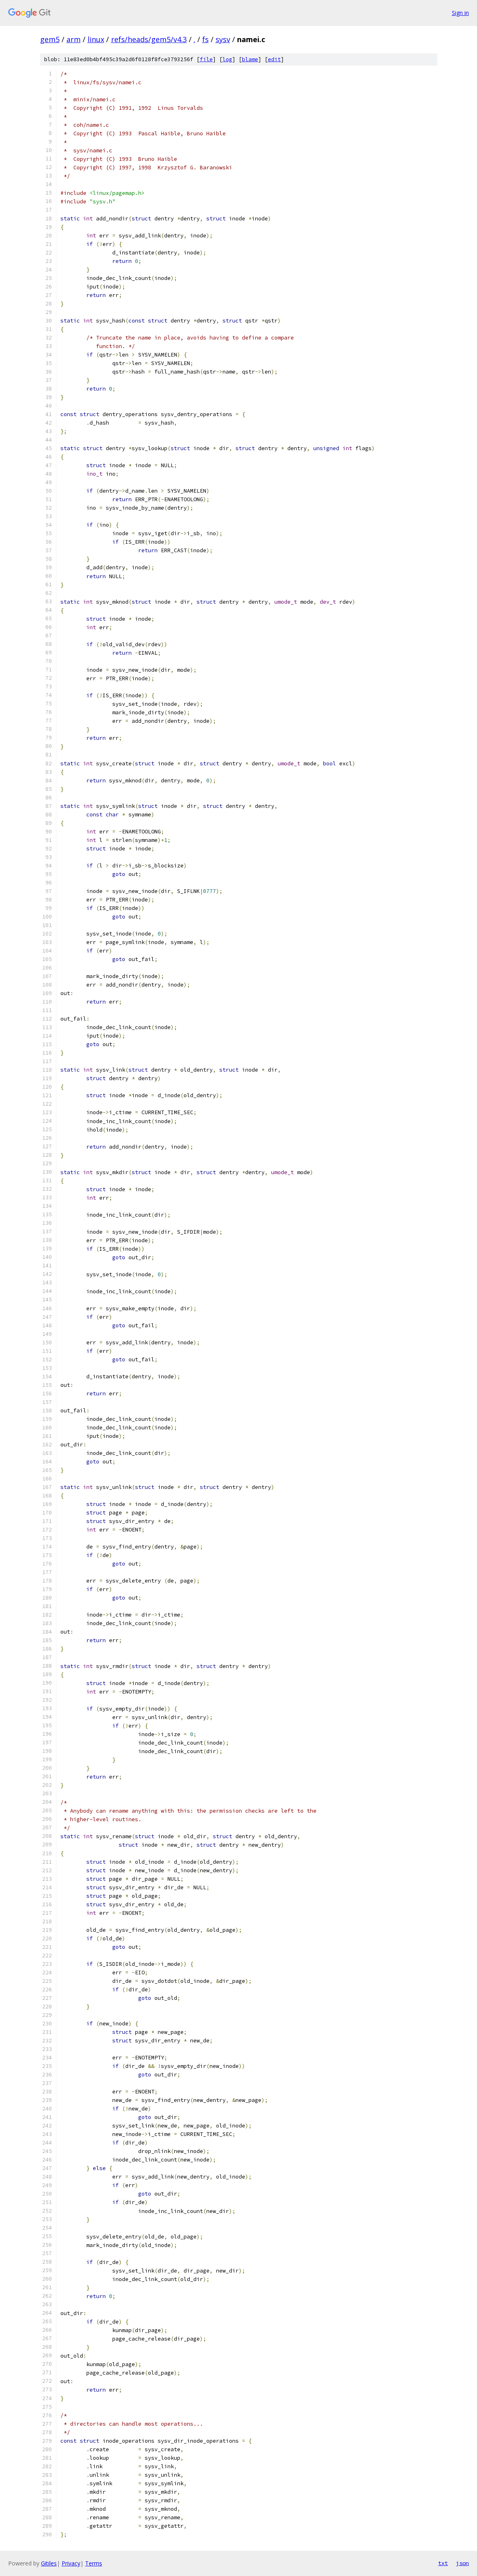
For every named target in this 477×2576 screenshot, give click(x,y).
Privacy (71, 2563)
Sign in (460, 13)
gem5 (50, 39)
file (206, 59)
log (227, 59)
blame (250, 59)
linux (96, 39)
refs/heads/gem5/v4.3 (149, 39)
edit (274, 59)
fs (205, 39)
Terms (93, 2563)
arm (73, 39)
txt (443, 2563)
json (462, 2563)
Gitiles (49, 2563)
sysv (223, 39)
